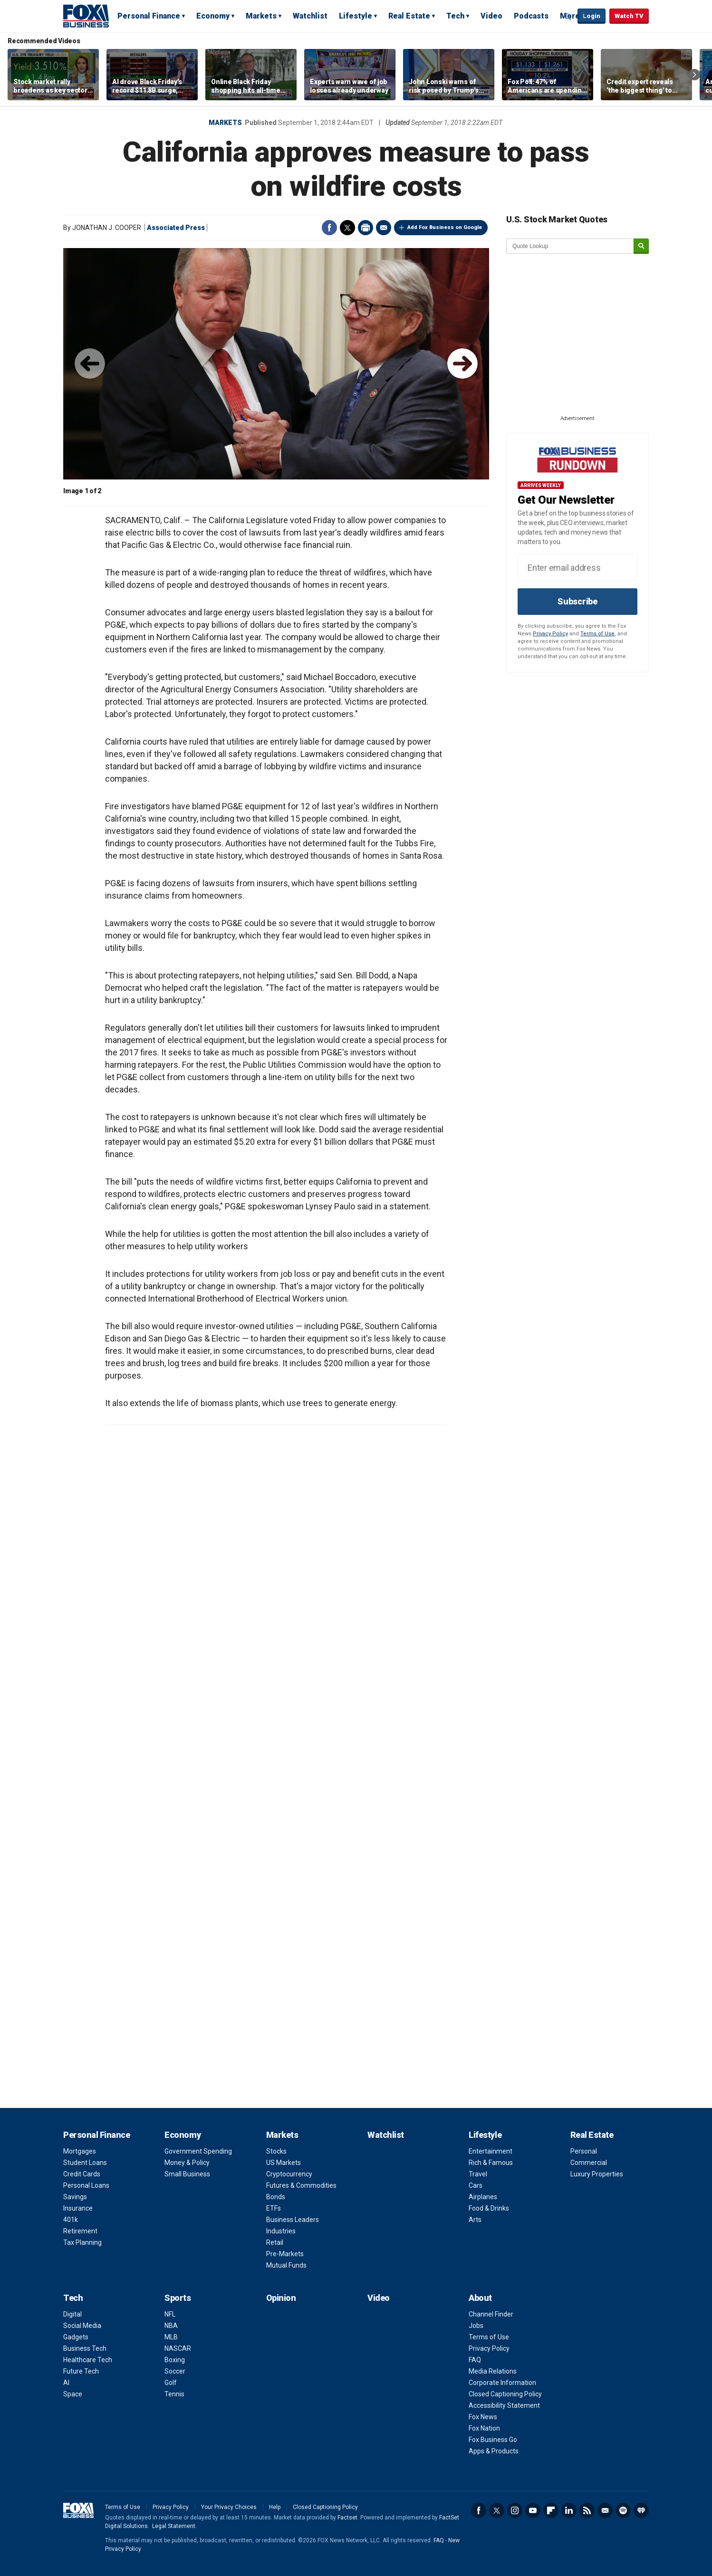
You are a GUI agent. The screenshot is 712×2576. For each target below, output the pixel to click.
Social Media (82, 2325)
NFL (169, 2314)
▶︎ (462, 363)
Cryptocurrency (289, 2174)
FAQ (475, 2360)
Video (491, 15)
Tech (455, 15)
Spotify (623, 2510)
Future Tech (81, 2371)
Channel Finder (491, 2314)
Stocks (276, 2151)
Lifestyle (355, 15)
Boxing (174, 2360)
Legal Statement (173, 2526)
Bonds (275, 2197)
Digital (72, 2314)
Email (383, 227)
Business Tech (84, 2348)
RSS (587, 2510)
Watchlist (310, 15)
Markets (261, 15)
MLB (171, 2337)
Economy (213, 15)
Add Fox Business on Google (444, 227)
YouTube (532, 2510)
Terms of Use (597, 634)
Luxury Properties (596, 2174)
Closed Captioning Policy (505, 2394)
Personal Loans (86, 2185)
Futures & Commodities (301, 2185)
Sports (177, 2298)
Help (274, 2507)
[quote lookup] (570, 246)
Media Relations (493, 2371)
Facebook (329, 227)
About (480, 2298)
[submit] (641, 246)
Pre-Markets (285, 2254)
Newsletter (605, 2510)
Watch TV (629, 15)
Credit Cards (81, 2174)
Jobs (476, 2325)
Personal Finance (148, 15)
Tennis (174, 2394)
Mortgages (79, 2151)
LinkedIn (569, 2510)
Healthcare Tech (87, 2360)
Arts (475, 2219)
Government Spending (198, 2151)
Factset (347, 2517)
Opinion (281, 2298)
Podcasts (531, 15)
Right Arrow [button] (694, 74)
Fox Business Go (493, 2439)
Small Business (187, 2174)
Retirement (80, 2231)
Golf (170, 2382)
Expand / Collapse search (568, 17)
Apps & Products (494, 2451)
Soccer (174, 2371)
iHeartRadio (641, 2510)
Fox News (483, 2417)
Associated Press (176, 227)
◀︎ (90, 363)
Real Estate (409, 15)
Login (591, 15)
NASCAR (177, 2348)
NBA (171, 2325)
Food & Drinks (489, 2208)
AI (66, 2382)
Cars (475, 2185)
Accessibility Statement (504, 2405)
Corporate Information (502, 2382)
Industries (281, 2231)
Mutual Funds (286, 2265)
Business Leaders (292, 2219)
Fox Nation (484, 2428)
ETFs (273, 2208)
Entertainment (490, 2151)
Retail (274, 2242)
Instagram (514, 2510)
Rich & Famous (491, 2162)
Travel (478, 2174)
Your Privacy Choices (229, 2507)
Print (365, 227)
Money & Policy (187, 2162)
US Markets (283, 2162)
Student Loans (85, 2162)
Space (72, 2394)
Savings (75, 2197)
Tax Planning (82, 2242)
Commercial (588, 2162)
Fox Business (86, 16)
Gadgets (75, 2337)
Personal (583, 2151)
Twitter (347, 227)
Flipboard (550, 2510)
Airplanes (483, 2197)
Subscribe (577, 601)
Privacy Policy (550, 634)
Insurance (78, 2208)
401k (70, 2219)
